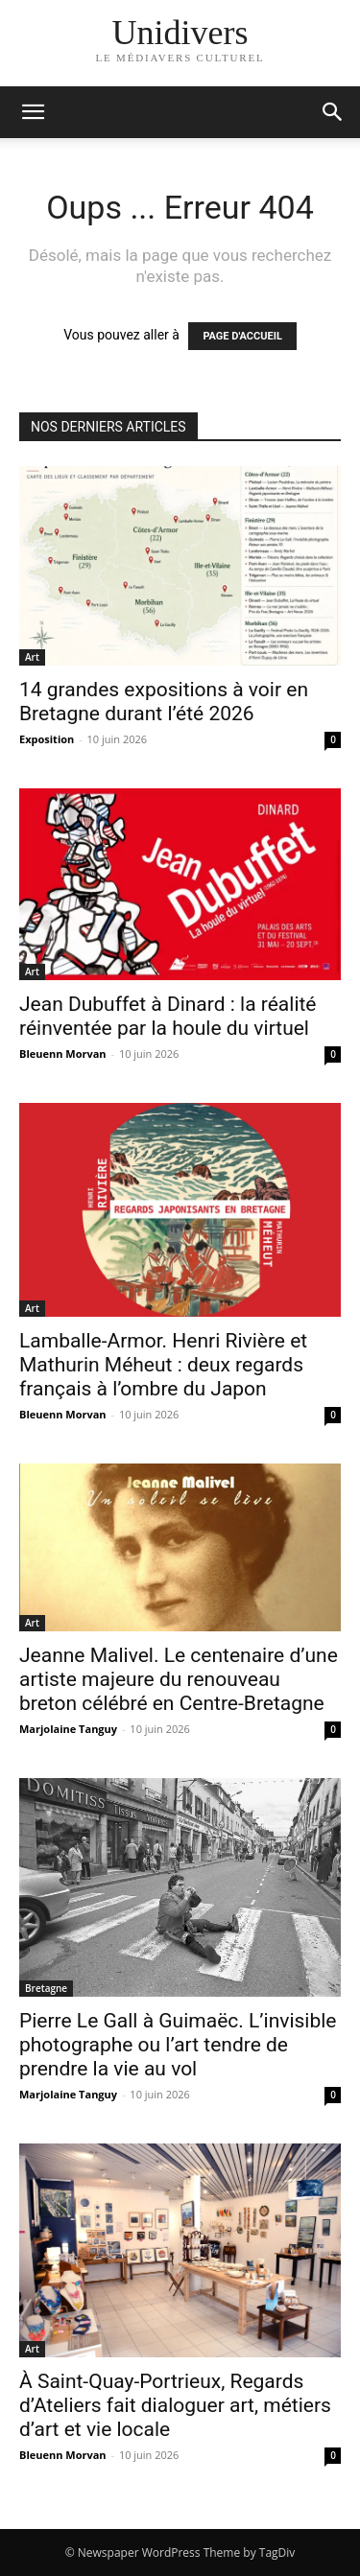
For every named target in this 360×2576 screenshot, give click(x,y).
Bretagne (46, 1988)
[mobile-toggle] (32, 112)
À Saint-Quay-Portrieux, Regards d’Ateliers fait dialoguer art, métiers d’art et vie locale (175, 2405)
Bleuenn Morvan (63, 1053)
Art (32, 657)
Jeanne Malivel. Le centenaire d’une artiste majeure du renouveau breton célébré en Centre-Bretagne (178, 1679)
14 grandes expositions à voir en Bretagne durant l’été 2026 (163, 701)
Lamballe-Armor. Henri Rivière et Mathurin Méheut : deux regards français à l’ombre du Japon (163, 1364)
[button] (333, 112)
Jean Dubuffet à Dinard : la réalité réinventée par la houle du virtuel (168, 1016)
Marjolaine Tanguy (68, 1728)
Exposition (46, 739)
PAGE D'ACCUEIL (242, 336)
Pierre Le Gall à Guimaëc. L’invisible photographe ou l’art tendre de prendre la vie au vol (177, 2044)
